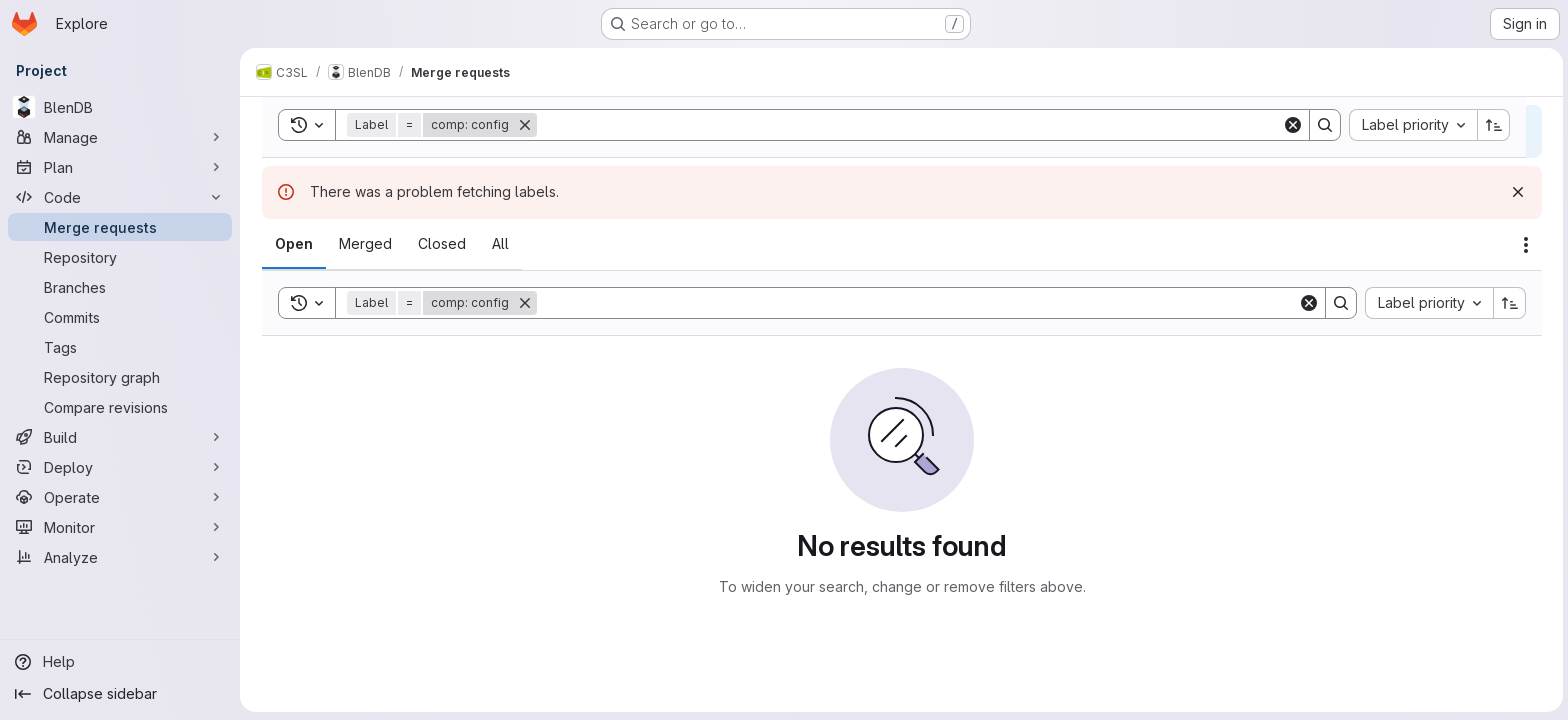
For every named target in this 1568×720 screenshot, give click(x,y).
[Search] (915, 303)
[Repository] (120, 257)
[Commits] (120, 317)
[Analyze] (120, 557)
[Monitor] (120, 527)
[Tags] (120, 347)
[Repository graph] (120, 377)
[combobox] (1427, 303)
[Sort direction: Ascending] (1508, 303)
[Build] (120, 437)
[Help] (120, 662)
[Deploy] (120, 467)
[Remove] (523, 303)
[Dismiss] (1516, 192)
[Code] (120, 197)
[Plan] (120, 167)
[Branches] (120, 287)
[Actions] (1524, 245)
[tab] (292, 244)
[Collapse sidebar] (120, 694)
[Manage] (120, 137)
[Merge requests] (120, 227)
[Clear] (1307, 303)
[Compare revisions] (120, 407)
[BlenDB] (120, 107)
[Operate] (120, 497)
